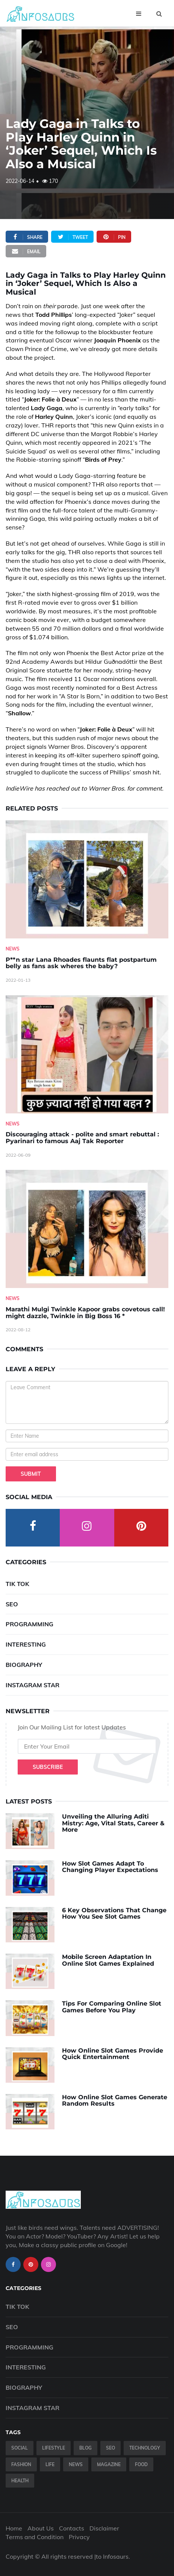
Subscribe (48, 1767)
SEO (12, 1604)
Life (49, 2464)
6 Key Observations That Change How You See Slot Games (114, 1914)
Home (14, 2528)
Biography (24, 1664)
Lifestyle (53, 2448)
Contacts (71, 2528)
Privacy (79, 2537)
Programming (29, 1624)
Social (19, 2448)
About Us (40, 2528)
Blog (85, 2448)
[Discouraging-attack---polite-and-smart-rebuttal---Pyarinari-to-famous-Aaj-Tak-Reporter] (87, 1054)
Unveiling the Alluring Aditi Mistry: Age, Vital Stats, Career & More (113, 1823)
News (13, 949)
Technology (144, 2448)
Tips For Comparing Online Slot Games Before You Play (111, 2007)
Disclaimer (104, 2528)
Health (20, 2480)
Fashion (21, 2464)
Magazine (109, 2464)
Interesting (26, 1644)
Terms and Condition (35, 2537)
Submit (31, 1473)
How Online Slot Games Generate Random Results (114, 2101)
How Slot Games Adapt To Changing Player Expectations (110, 1867)
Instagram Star (32, 1685)
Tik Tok (17, 1584)
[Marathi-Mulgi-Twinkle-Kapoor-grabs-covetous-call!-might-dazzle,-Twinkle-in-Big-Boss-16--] (87, 1229)
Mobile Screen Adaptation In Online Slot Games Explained (108, 1960)
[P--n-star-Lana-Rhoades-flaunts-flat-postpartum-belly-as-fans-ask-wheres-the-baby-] (87, 879)
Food (141, 2464)
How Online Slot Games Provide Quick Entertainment (112, 2054)
